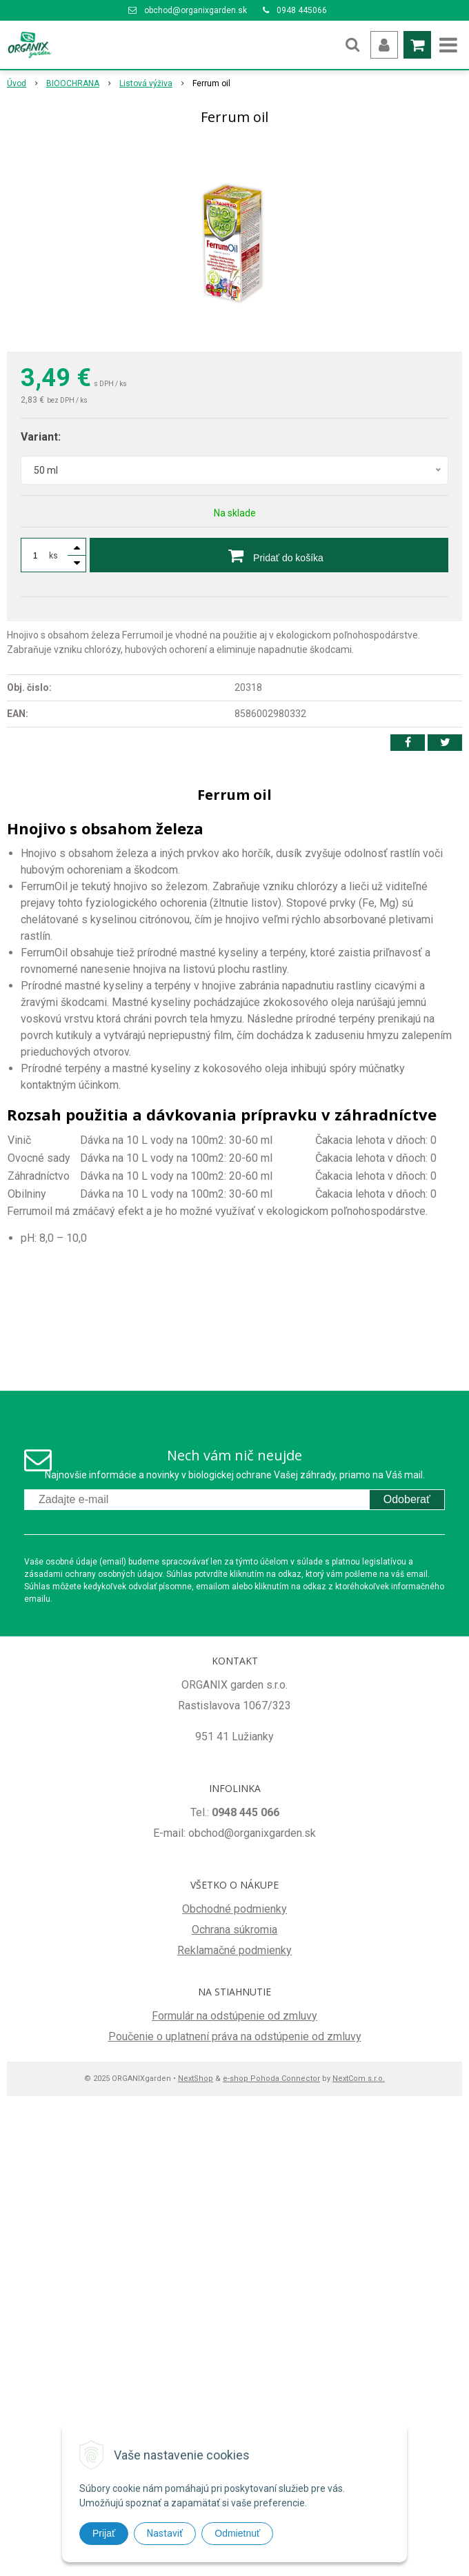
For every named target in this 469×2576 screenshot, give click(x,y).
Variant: (41, 436)
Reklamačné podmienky (234, 1950)
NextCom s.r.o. (358, 2078)
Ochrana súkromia (234, 1929)
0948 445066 (302, 10)
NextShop (195, 2078)
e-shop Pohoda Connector (271, 2078)
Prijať (103, 2533)
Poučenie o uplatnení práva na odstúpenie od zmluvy (234, 2036)
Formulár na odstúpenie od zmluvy (234, 2015)
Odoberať (406, 1499)
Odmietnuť (237, 2533)
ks (53, 556)
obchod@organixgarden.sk (195, 10)
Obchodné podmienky (234, 1908)
